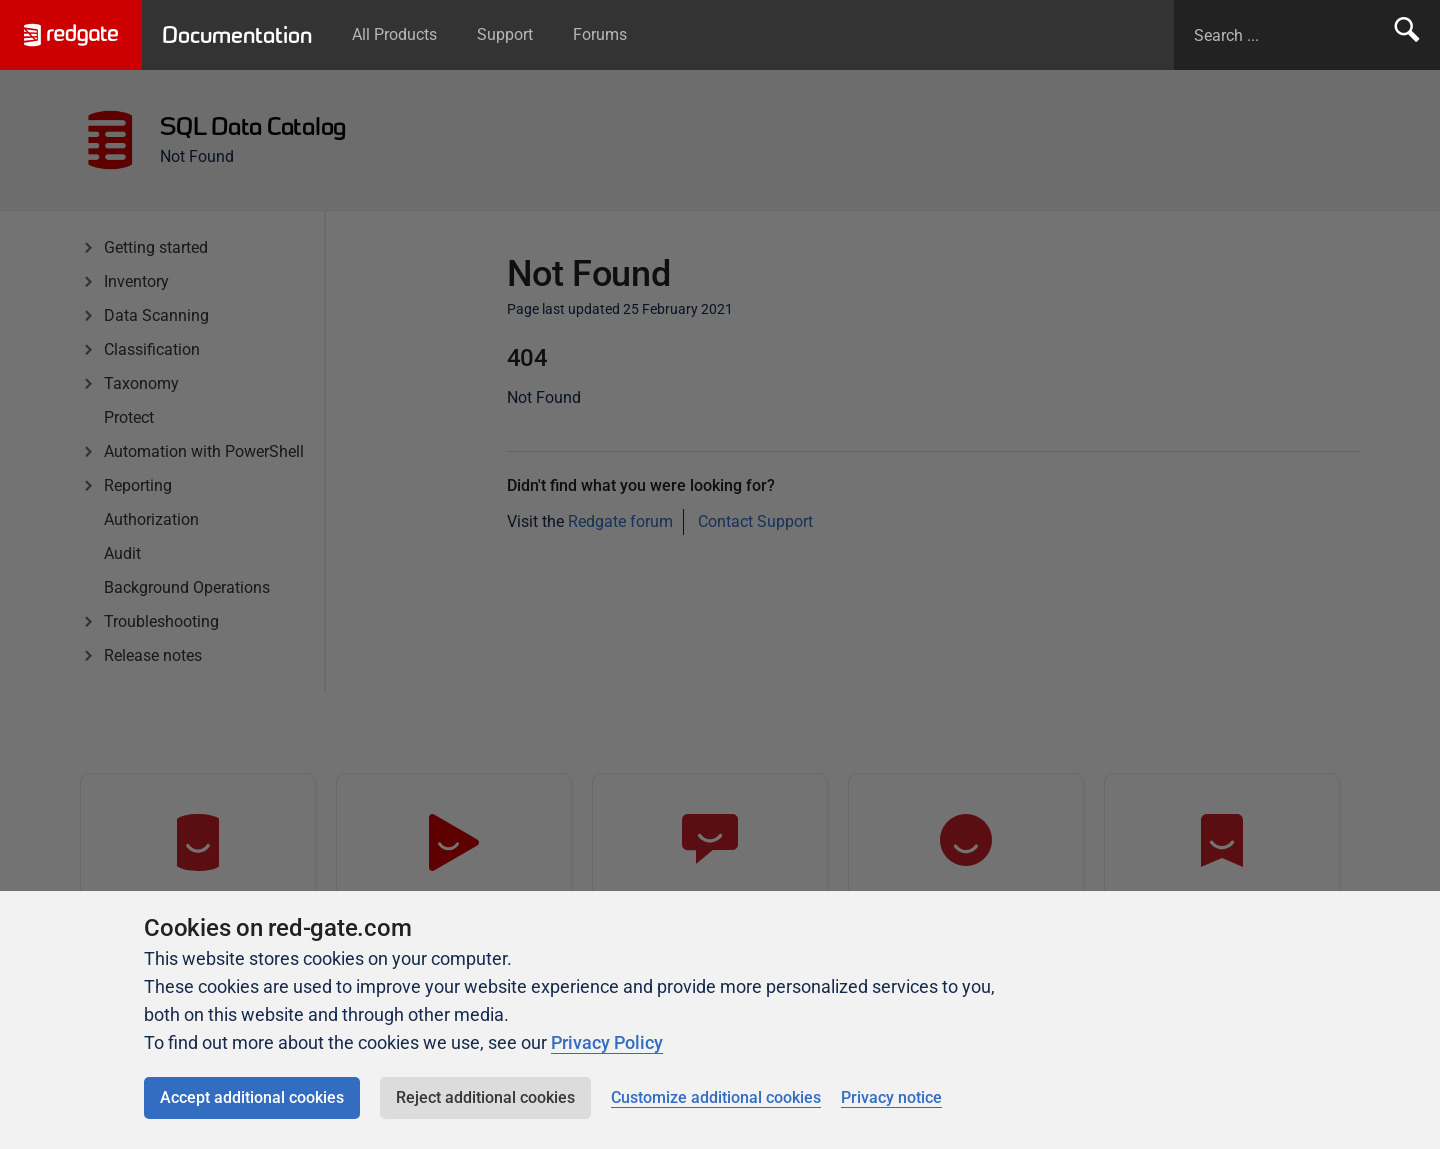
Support (505, 34)
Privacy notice (891, 1097)
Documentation (237, 35)
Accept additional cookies (252, 1097)
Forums (600, 34)
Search (1407, 35)
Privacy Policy (607, 1042)
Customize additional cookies (716, 1097)
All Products (394, 34)
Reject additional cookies (485, 1097)
